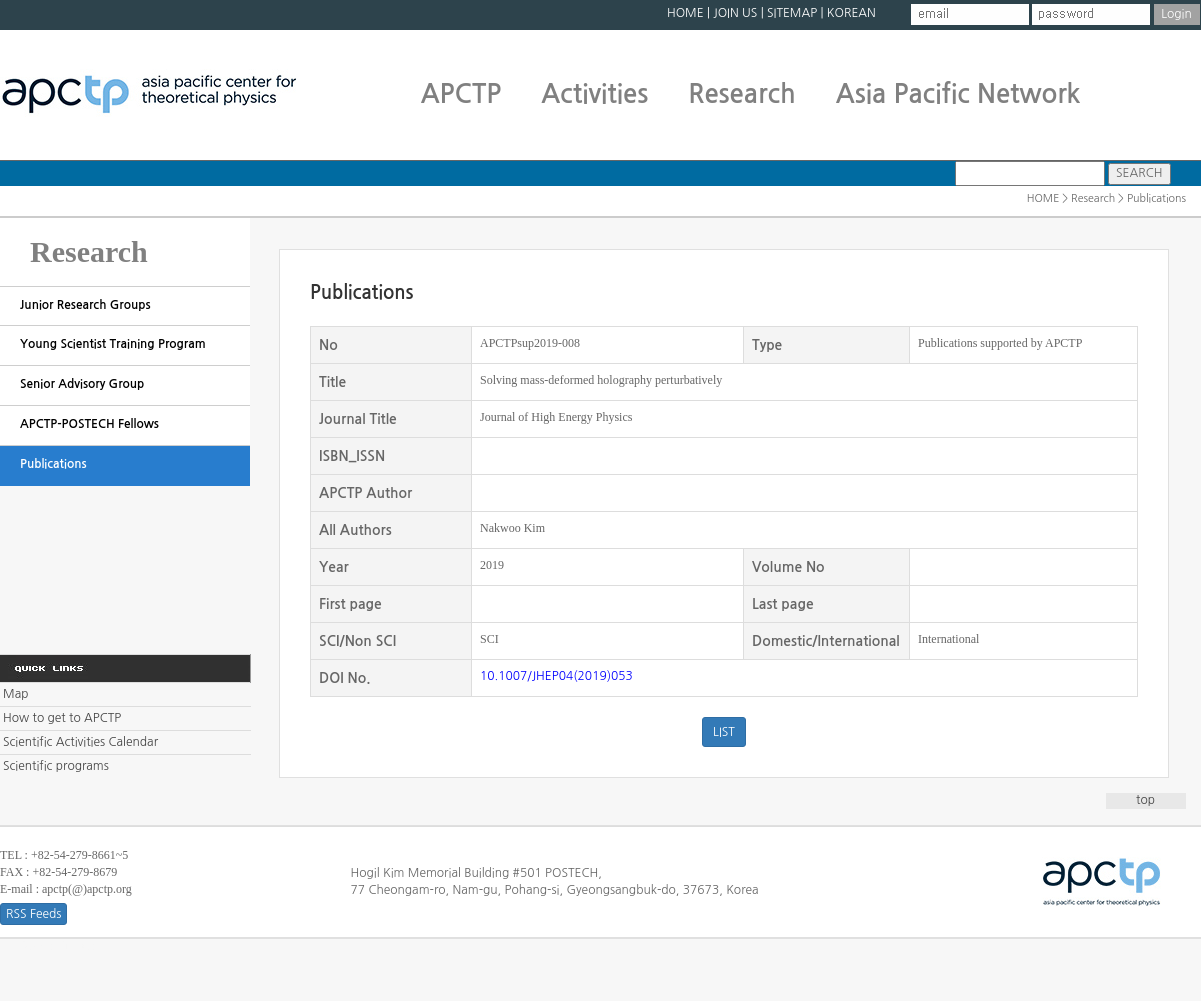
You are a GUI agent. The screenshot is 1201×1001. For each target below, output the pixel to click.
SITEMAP (792, 13)
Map (15, 694)
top (1145, 800)
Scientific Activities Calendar (80, 742)
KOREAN (851, 13)
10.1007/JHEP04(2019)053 (556, 676)
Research (741, 94)
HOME (685, 13)
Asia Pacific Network (958, 94)
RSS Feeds (33, 914)
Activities (594, 94)
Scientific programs (56, 766)
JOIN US (735, 13)
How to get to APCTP (62, 718)
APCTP (461, 94)
